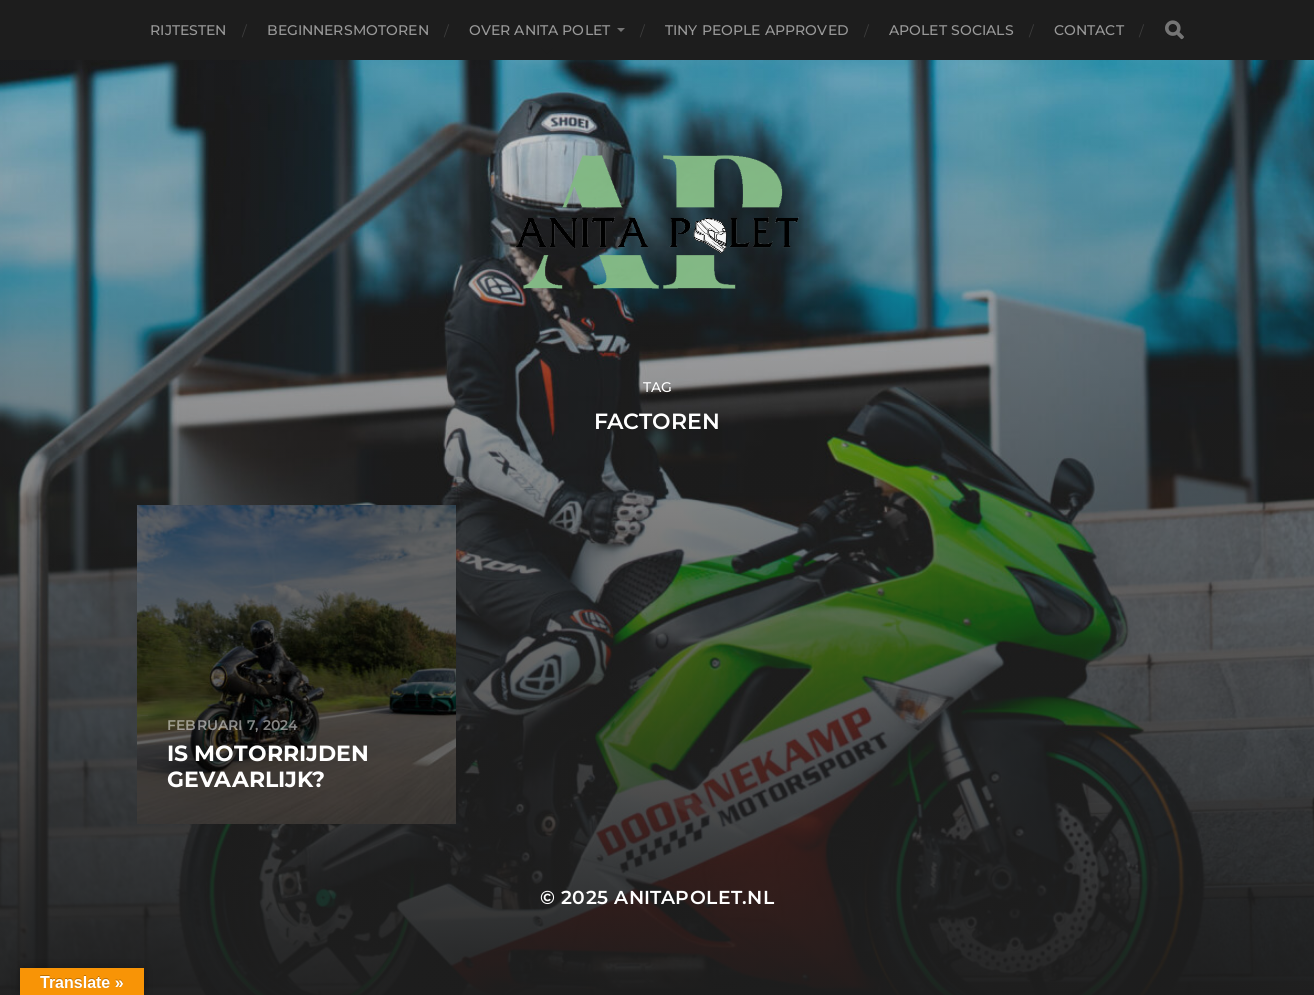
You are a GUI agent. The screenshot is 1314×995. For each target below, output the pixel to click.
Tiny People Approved (757, 30)
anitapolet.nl (694, 897)
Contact (1089, 30)
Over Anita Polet (539, 30)
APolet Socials (951, 30)
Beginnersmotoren (348, 30)
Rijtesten (188, 30)
